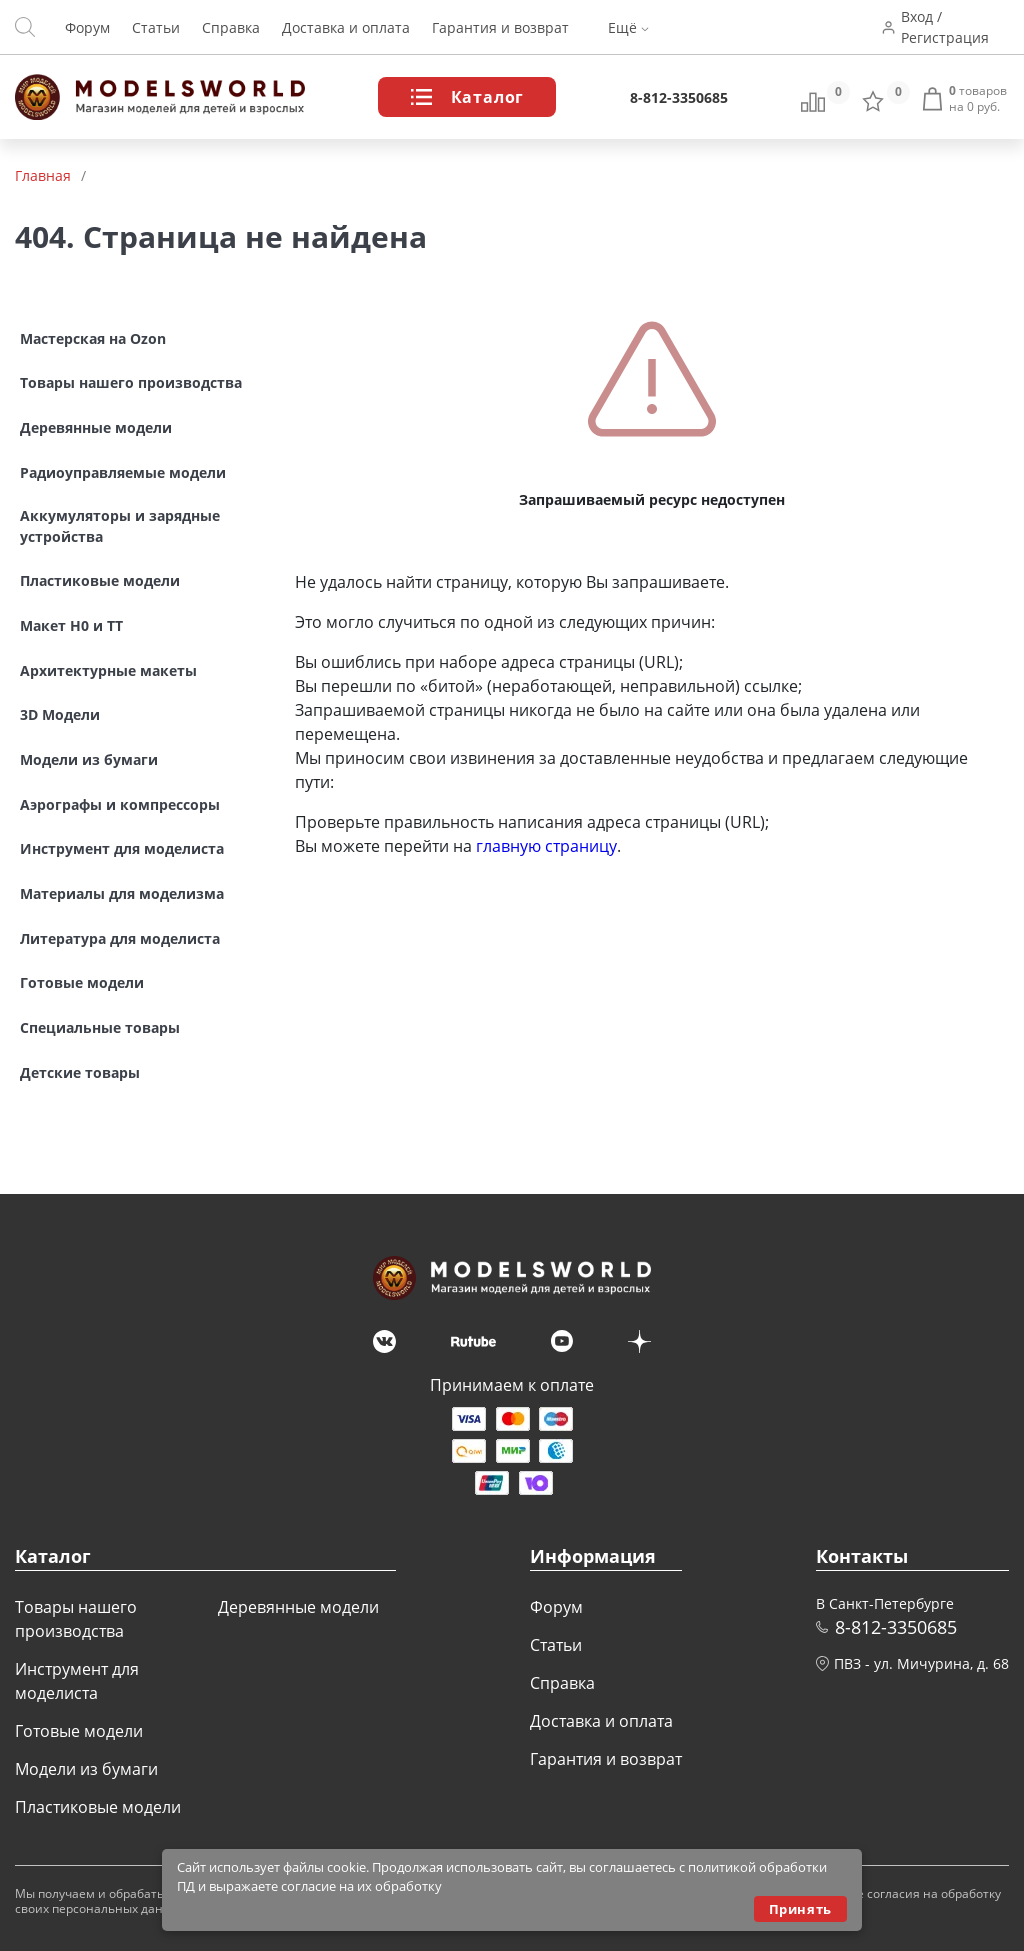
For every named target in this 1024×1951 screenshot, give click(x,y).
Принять (800, 1909)
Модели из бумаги (86, 1769)
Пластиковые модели (98, 1807)
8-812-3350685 (679, 97)
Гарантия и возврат (500, 27)
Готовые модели (79, 1731)
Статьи (156, 27)
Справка (231, 27)
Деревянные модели (298, 1607)
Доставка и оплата (346, 27)
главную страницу (546, 846)
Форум (87, 27)
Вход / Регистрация (945, 27)
